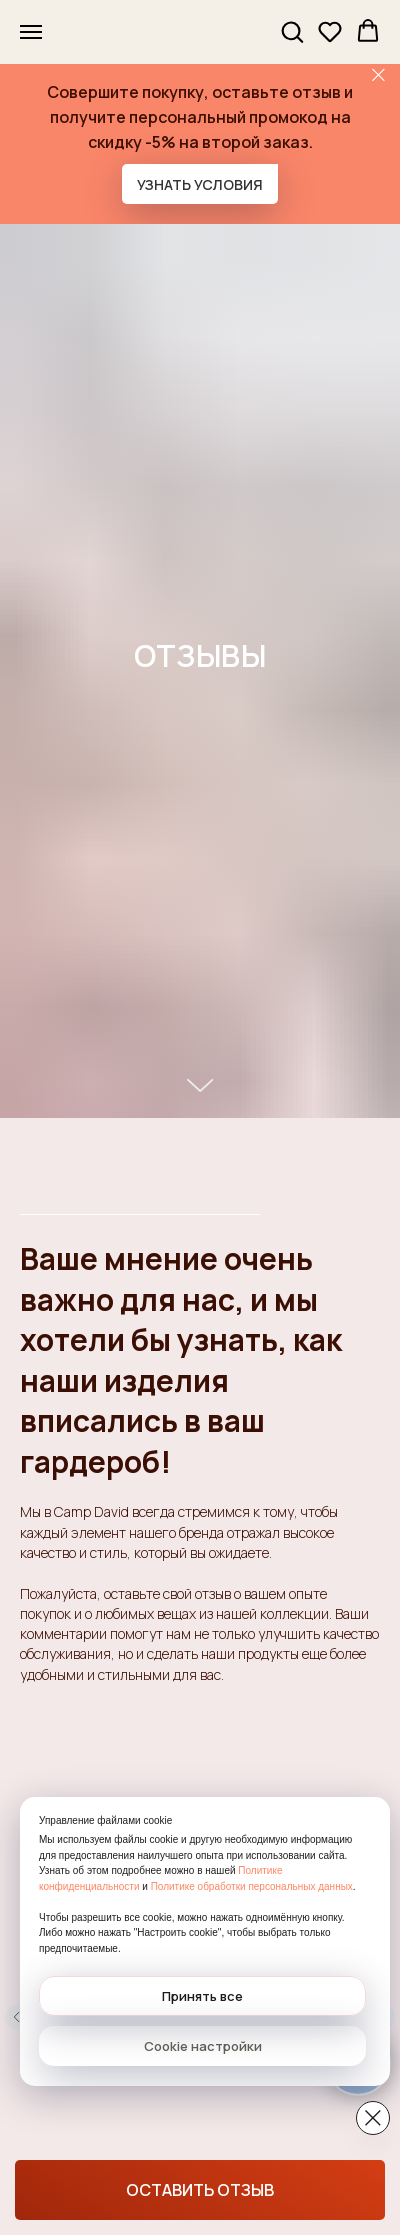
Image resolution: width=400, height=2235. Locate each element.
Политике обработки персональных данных (252, 1886)
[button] (292, 31)
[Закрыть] (378, 75)
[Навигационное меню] (31, 32)
